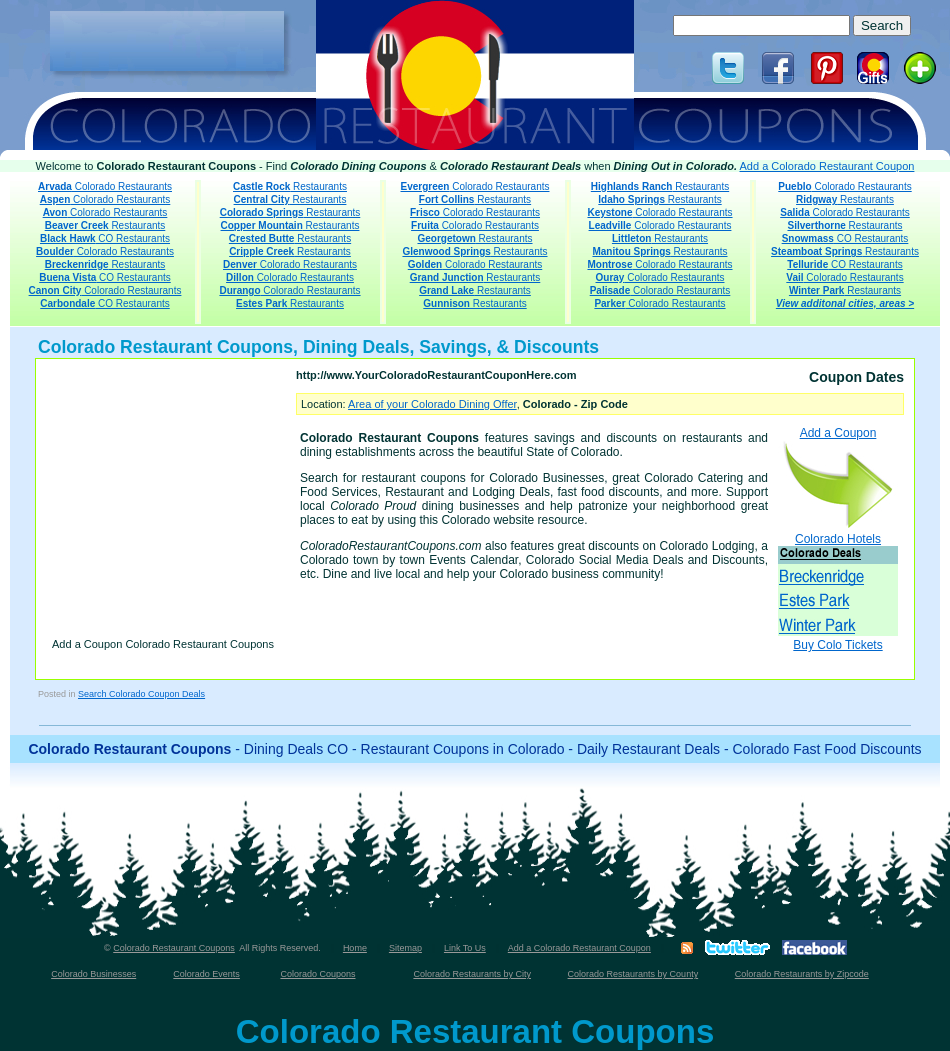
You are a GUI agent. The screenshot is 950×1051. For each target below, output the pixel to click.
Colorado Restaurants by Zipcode (802, 974)
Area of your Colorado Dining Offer (432, 404)
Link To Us (465, 948)
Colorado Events (206, 974)
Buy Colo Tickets (837, 645)
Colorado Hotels (838, 584)
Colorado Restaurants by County (633, 974)
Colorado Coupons (317, 974)
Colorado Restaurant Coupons (174, 948)
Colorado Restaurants (105, 186)
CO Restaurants (105, 238)
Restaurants (105, 225)
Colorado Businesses (93, 974)
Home (355, 948)
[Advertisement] (167, 41)
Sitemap (405, 948)
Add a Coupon (838, 478)
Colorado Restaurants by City (472, 974)
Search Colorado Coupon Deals (141, 694)
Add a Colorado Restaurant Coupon (827, 166)
